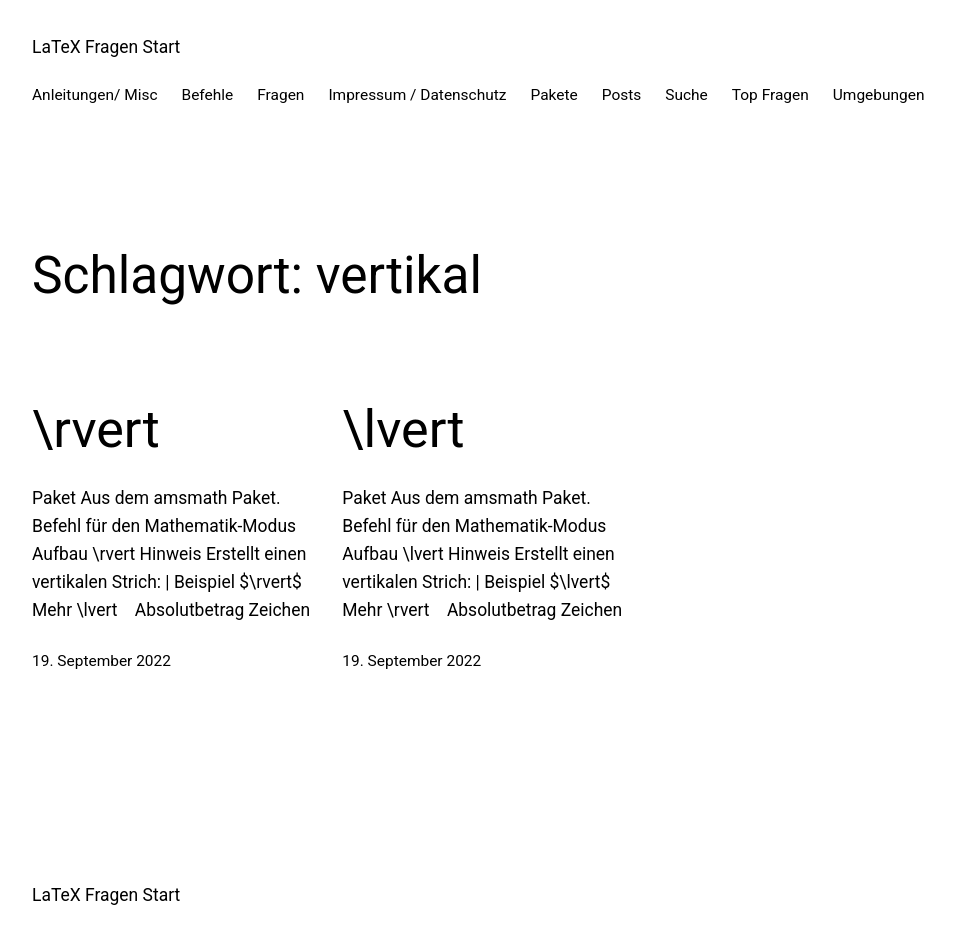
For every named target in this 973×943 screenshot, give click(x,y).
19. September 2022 (101, 661)
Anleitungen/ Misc (95, 95)
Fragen (280, 95)
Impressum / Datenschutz (417, 95)
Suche (686, 95)
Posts (622, 95)
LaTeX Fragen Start (106, 47)
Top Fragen (770, 95)
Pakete (554, 95)
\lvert (403, 429)
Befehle (208, 95)
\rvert (96, 429)
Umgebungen (879, 95)
